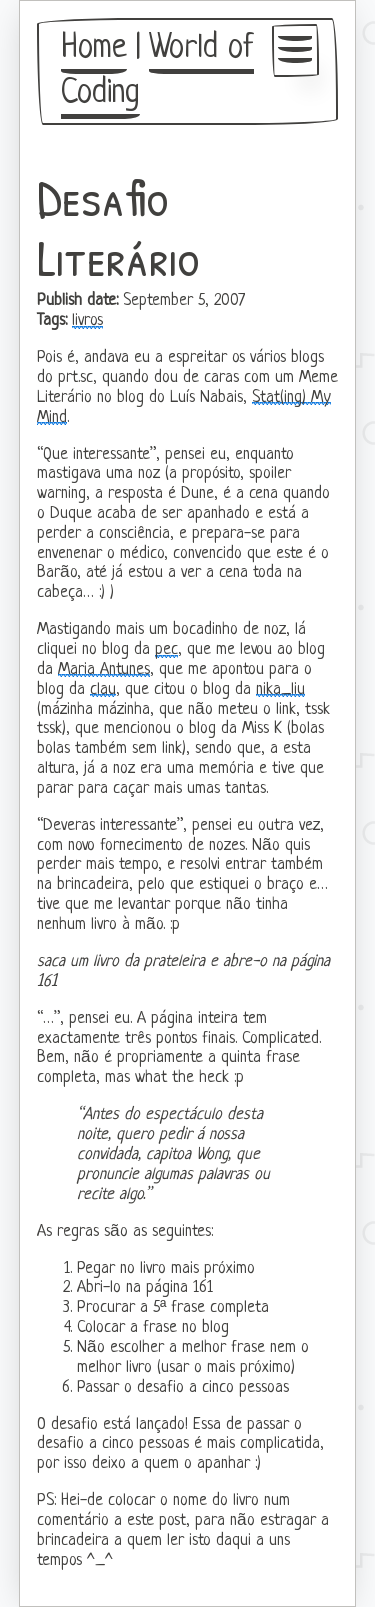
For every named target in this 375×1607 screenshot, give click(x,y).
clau (103, 690)
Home (94, 49)
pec (166, 650)
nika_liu (280, 690)
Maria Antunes (104, 670)
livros (87, 321)
